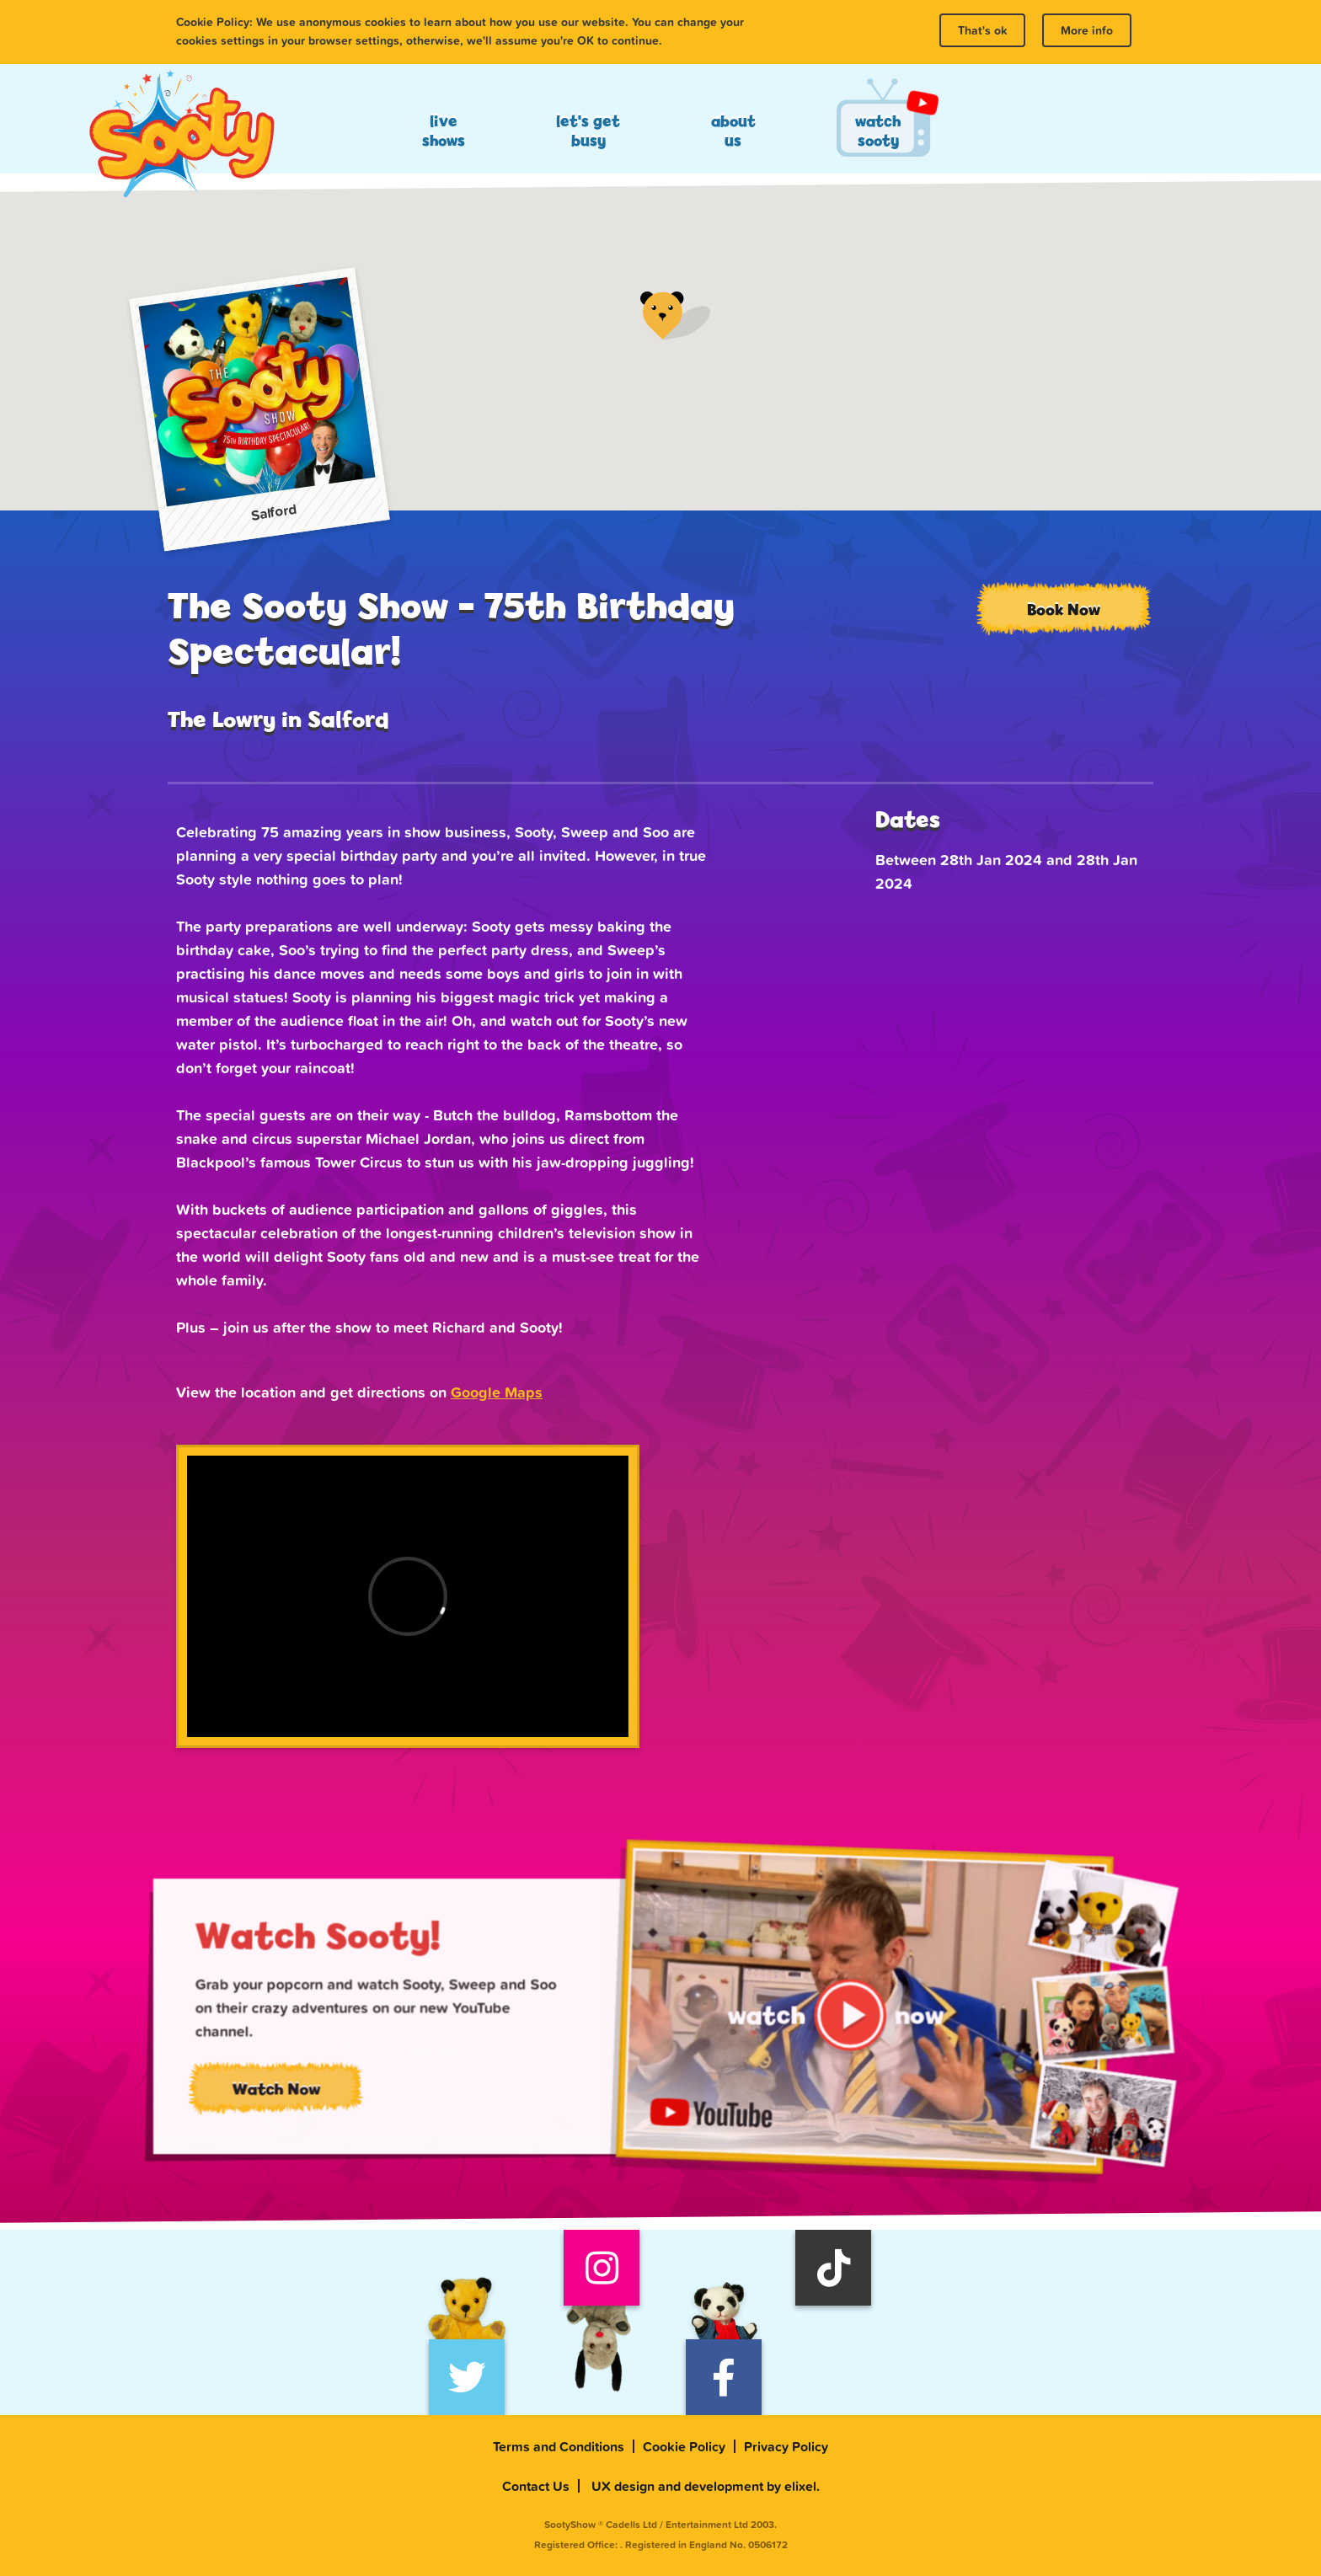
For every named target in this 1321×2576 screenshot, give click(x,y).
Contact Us (536, 2486)
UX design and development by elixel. (705, 2486)
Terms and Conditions (558, 2446)
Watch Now (313, 2097)
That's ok (982, 30)
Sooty (181, 135)
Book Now (1063, 609)
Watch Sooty (878, 130)
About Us (733, 130)
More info (1087, 30)
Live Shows (443, 130)
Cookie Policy (684, 2446)
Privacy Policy (786, 2446)
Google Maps (497, 1392)
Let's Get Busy (588, 130)
